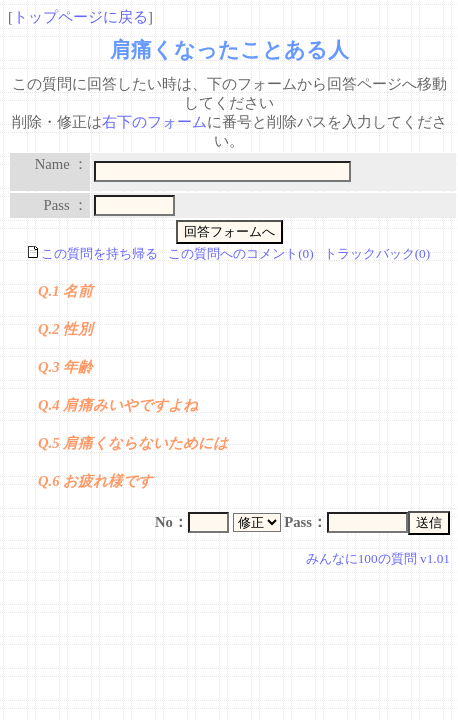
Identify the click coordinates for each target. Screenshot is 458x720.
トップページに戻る (80, 17)
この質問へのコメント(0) (241, 253)
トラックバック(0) (377, 253)
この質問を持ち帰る (93, 253)
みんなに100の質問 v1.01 (378, 558)
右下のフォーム (154, 122)
